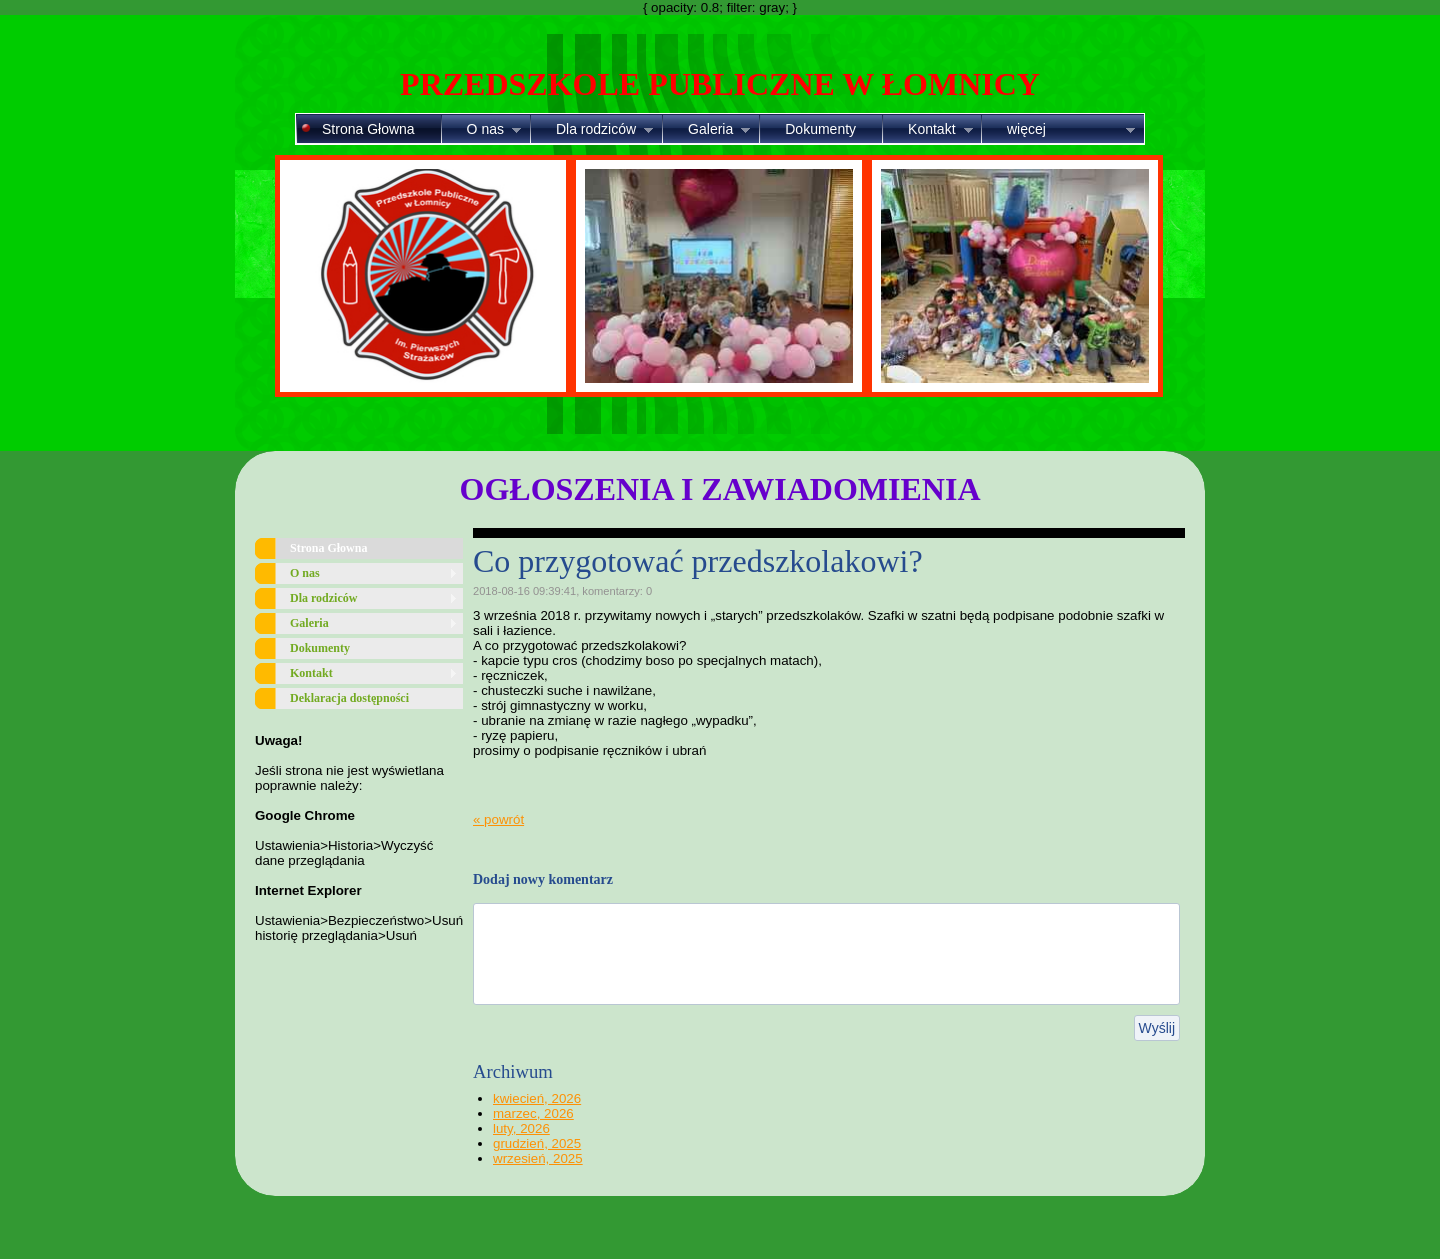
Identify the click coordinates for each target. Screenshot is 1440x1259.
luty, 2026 (521, 1128)
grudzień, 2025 (537, 1143)
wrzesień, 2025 (538, 1158)
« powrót (498, 819)
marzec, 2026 (533, 1113)
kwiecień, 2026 (537, 1098)
